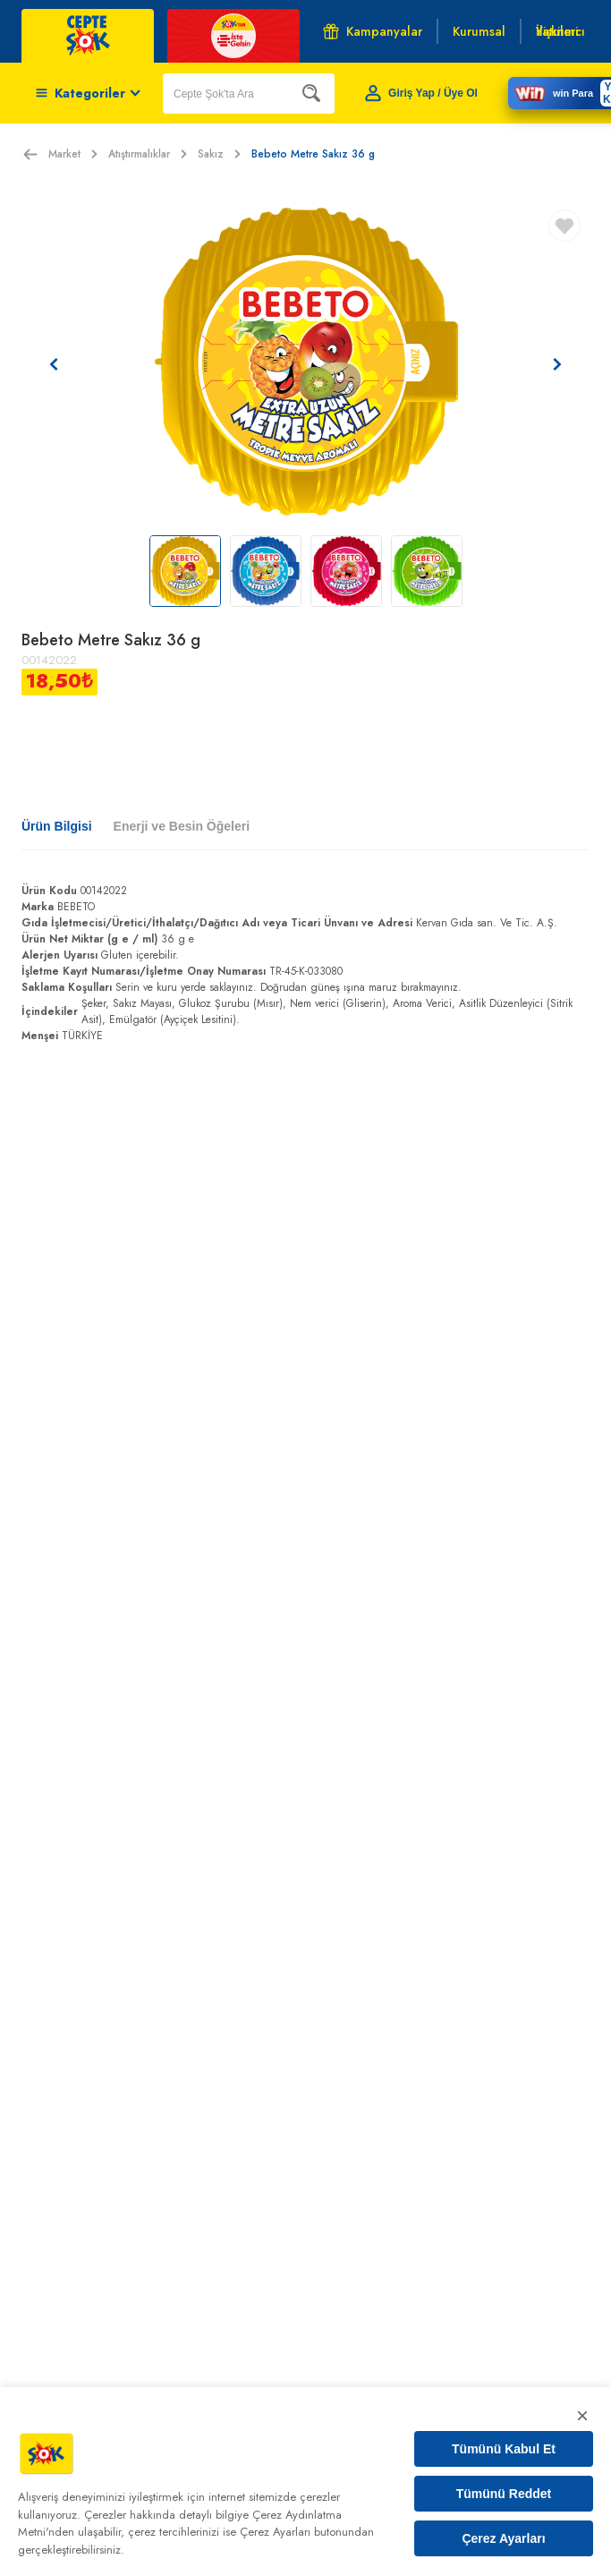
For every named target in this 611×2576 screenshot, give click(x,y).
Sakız (219, 154)
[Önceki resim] (53, 364)
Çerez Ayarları (503, 2538)
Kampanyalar (372, 31)
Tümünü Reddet (504, 2493)
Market (73, 154)
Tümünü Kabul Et (504, 2449)
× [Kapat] (582, 2415)
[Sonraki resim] (557, 364)
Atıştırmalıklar (147, 154)
